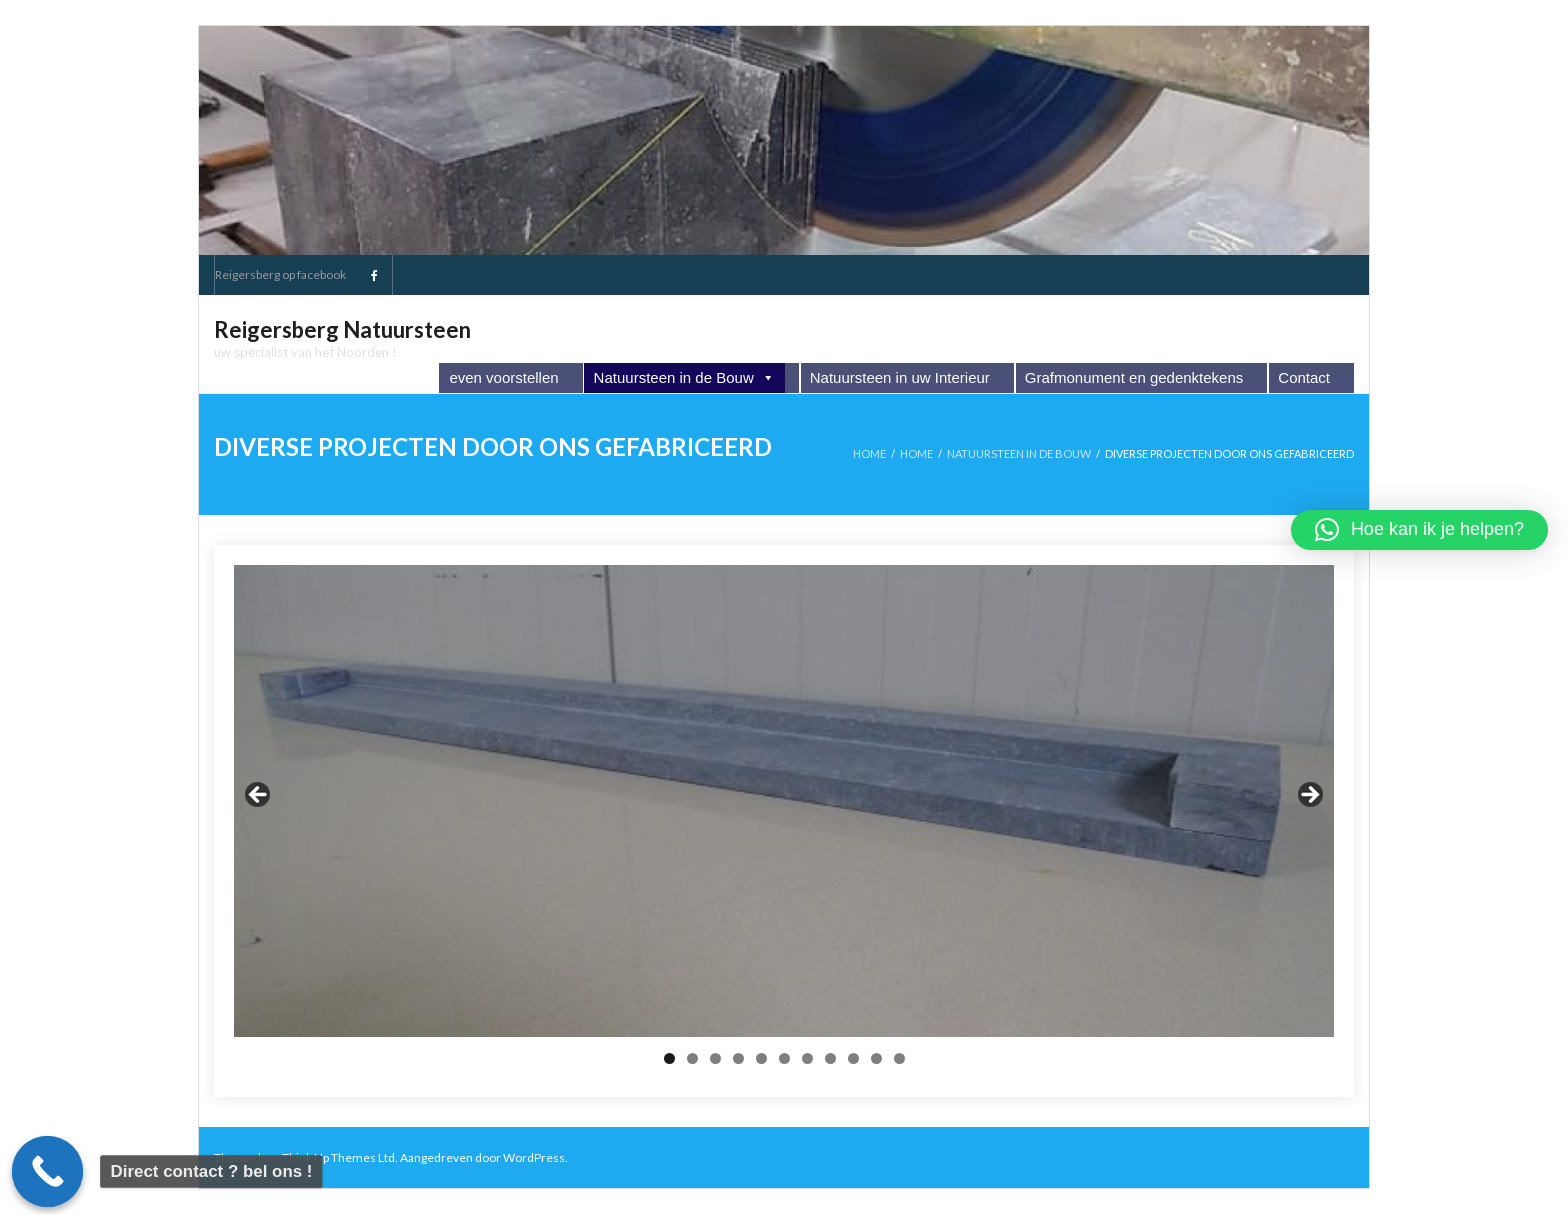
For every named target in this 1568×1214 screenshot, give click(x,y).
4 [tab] (738, 1058)
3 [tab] (715, 1058)
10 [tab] (877, 1058)
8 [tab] (830, 1058)
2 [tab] (692, 1058)
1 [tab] (669, 1058)
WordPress (534, 1157)
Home (869, 453)
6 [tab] (784, 1058)
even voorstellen (503, 377)
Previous (259, 796)
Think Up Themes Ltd (338, 1157)
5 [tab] (761, 1058)
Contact (1304, 377)
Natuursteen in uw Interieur (900, 377)
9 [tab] (853, 1058)
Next (1309, 796)
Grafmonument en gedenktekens (1134, 377)
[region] (784, 800)
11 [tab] (900, 1058)
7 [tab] (807, 1058)
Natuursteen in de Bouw (684, 378)
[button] (1419, 530)
